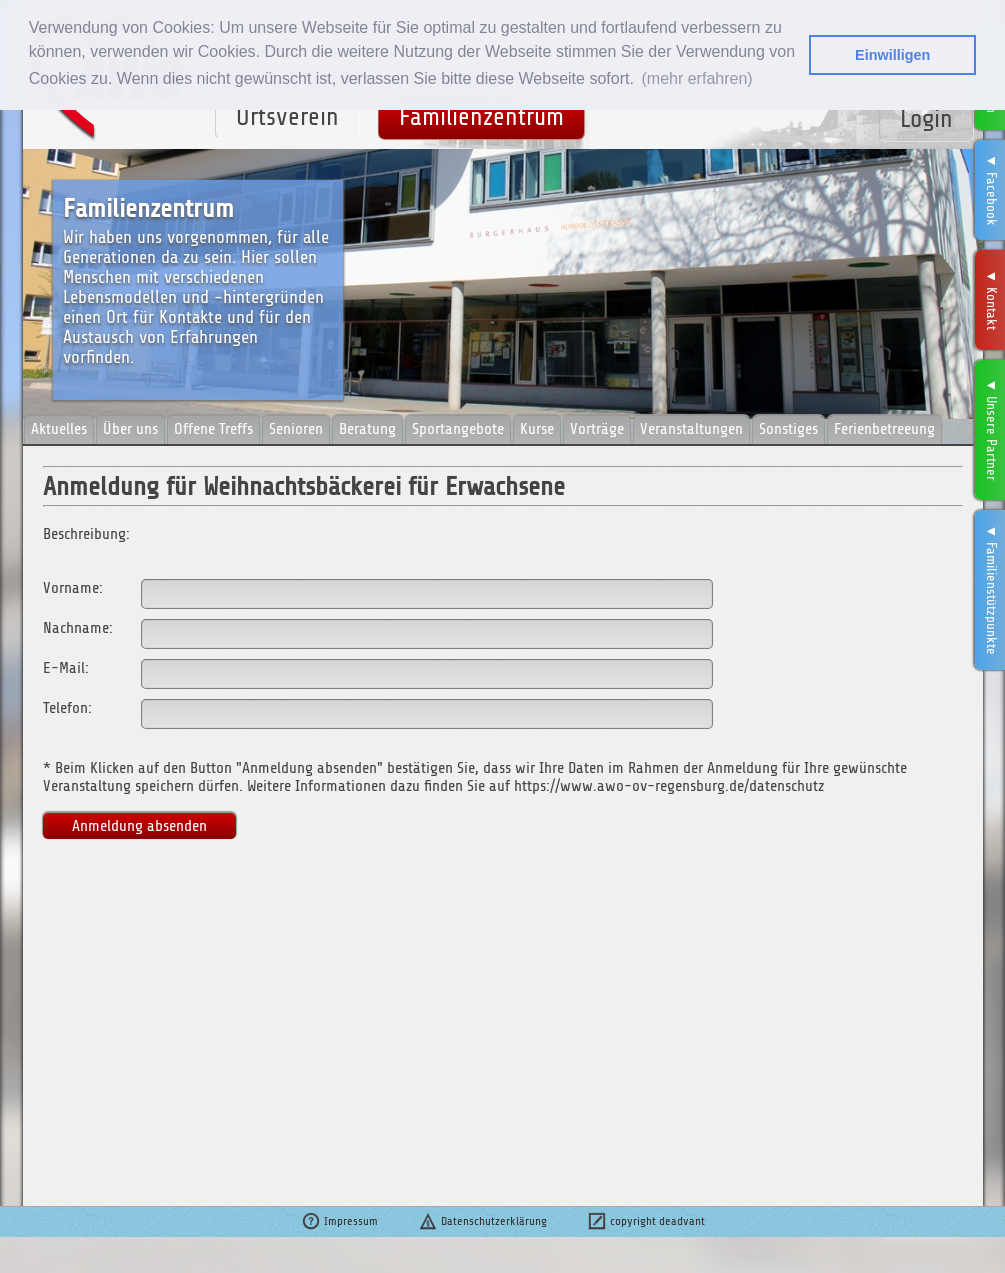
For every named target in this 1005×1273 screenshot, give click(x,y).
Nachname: (78, 628)
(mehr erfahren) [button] (696, 78)
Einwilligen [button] (892, 55)
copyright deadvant (646, 1221)
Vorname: (73, 588)
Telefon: (67, 708)
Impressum (339, 1221)
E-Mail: (66, 668)
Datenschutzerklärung (482, 1221)
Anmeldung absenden (139, 826)
